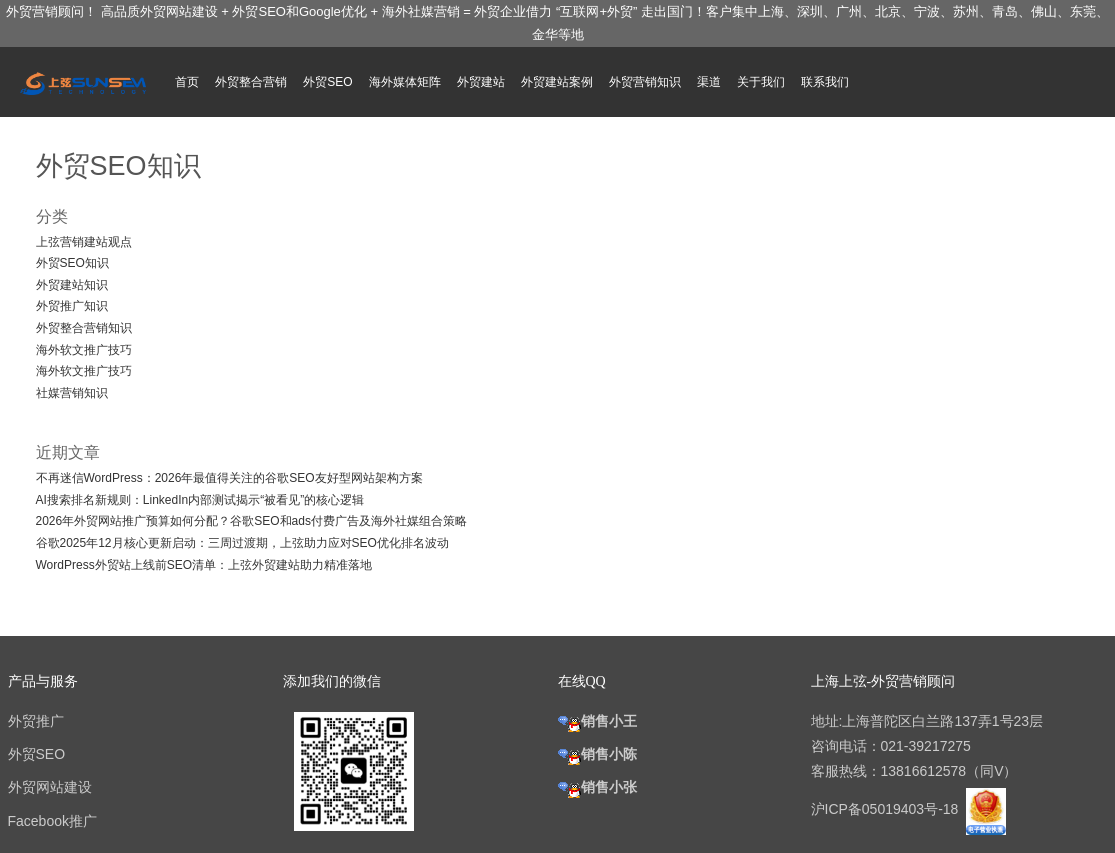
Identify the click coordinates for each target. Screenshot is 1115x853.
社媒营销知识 (72, 393)
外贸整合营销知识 (84, 328)
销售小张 (597, 787)
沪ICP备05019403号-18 (887, 809)
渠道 (709, 82)
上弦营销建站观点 (84, 242)
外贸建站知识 (72, 285)
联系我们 (825, 82)
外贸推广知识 (72, 306)
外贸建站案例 (557, 82)
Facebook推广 (52, 821)
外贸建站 (481, 82)
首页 (187, 82)
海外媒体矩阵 (405, 82)
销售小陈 (597, 754)
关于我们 (761, 82)
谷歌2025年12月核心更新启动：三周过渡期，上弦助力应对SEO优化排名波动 (242, 543)
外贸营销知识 (645, 82)
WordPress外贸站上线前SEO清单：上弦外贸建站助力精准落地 (204, 565)
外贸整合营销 (251, 82)
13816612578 (924, 771)
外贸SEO (327, 82)
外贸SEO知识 (72, 263)
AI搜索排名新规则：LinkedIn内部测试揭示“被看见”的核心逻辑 (200, 500)
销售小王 (597, 721)
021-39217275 (926, 746)
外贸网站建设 (50, 787)
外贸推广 (36, 721)
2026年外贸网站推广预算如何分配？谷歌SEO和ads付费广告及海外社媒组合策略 (251, 521)
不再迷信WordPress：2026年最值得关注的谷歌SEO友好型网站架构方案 (229, 478)
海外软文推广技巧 (84, 350)
